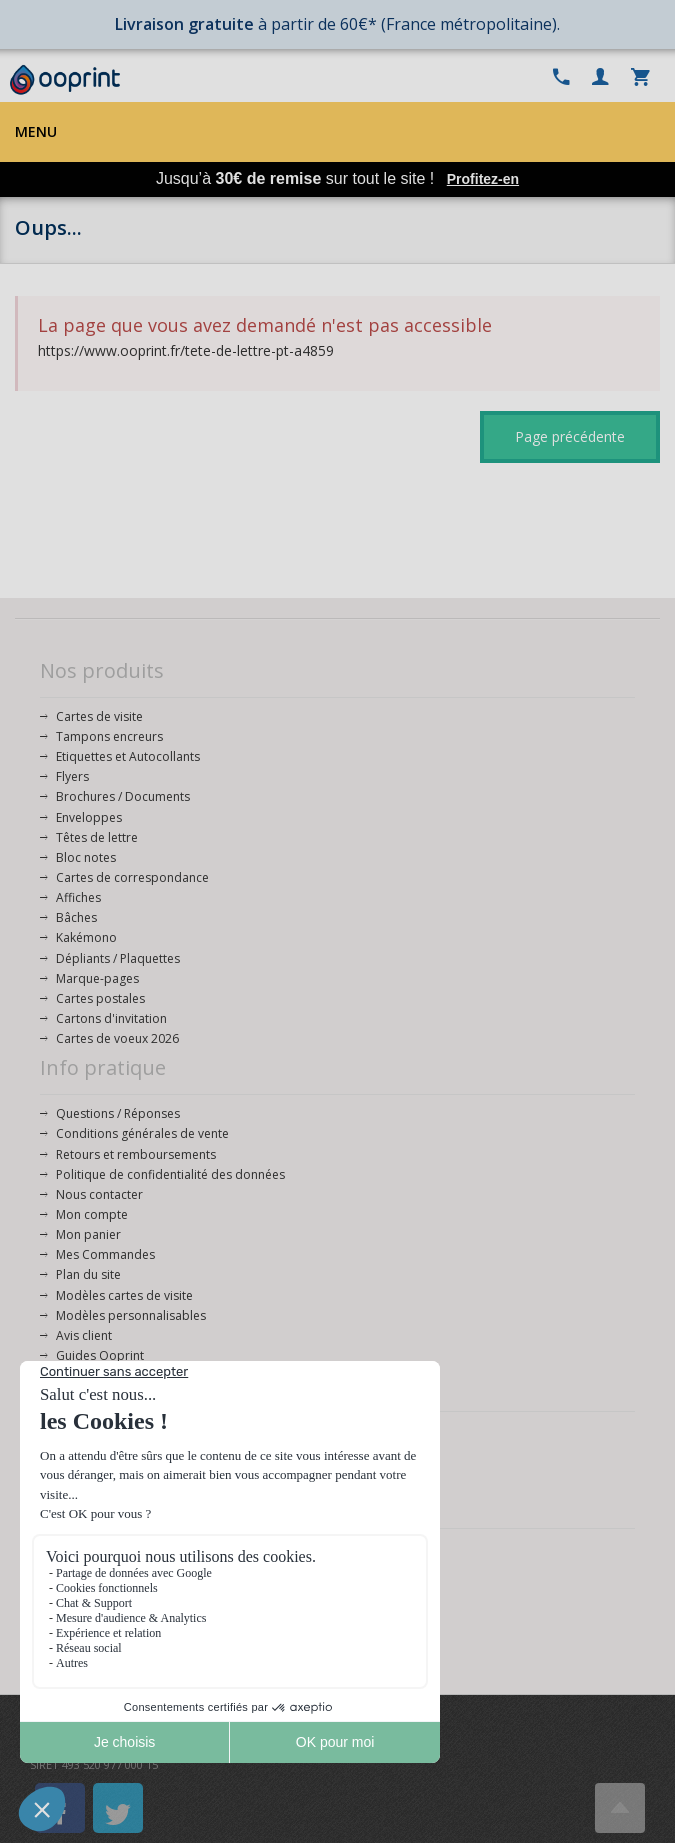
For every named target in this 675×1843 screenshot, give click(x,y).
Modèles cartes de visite (124, 1295)
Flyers (72, 776)
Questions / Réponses (118, 1113)
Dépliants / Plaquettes (118, 958)
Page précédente (570, 436)
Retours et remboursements (136, 1154)
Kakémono (86, 937)
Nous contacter (99, 1194)
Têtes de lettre (97, 837)
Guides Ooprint (100, 1355)
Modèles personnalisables (131, 1315)
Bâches (76, 917)
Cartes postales (100, 998)
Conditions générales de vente (142, 1133)
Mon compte (92, 1214)
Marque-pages (97, 978)
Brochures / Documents (123, 796)
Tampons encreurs (109, 736)
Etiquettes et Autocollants (128, 756)
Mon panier (88, 1234)
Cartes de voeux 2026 (117, 1038)
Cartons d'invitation (111, 1018)
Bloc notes (86, 857)
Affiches (78, 897)
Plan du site (88, 1274)
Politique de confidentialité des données (170, 1174)
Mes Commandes (105, 1254)
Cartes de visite (99, 716)
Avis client (84, 1335)
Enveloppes (89, 817)
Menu (36, 131)
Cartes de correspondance (132, 877)
